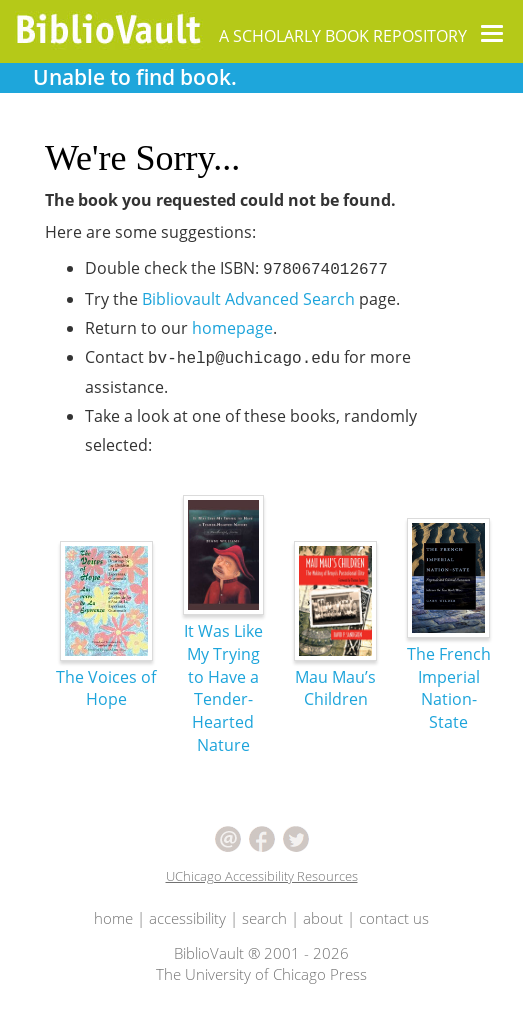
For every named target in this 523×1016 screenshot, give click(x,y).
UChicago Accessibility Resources (262, 876)
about (323, 918)
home (113, 918)
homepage (232, 328)
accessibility (187, 918)
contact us (394, 918)
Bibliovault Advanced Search (248, 299)
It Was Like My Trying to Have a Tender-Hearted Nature (223, 649)
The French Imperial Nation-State (449, 649)
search (264, 918)
